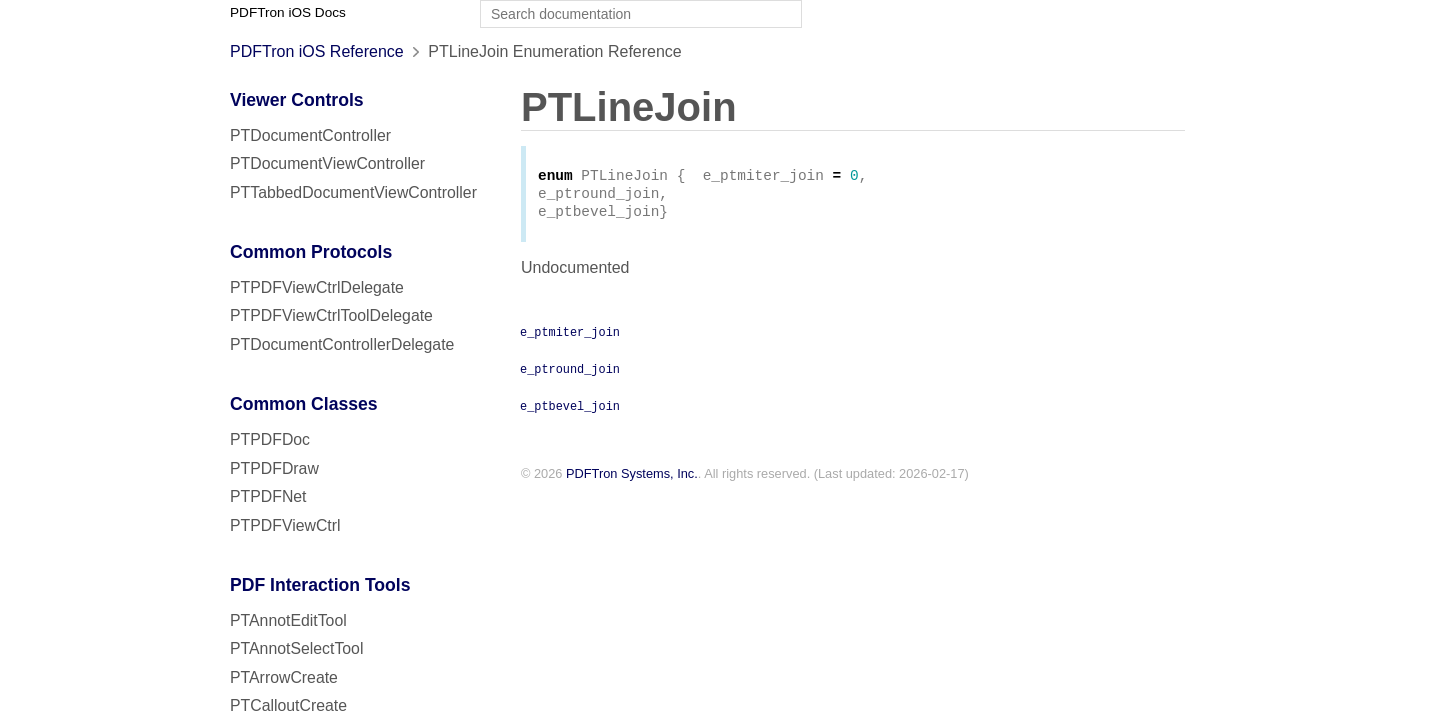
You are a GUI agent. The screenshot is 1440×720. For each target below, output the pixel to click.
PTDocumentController (310, 135)
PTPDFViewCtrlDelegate (317, 287)
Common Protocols (311, 252)
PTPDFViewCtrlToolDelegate (331, 315)
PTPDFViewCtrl (285, 525)
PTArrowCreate (284, 677)
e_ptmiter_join (570, 337)
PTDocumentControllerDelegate (342, 344)
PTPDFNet (268, 496)
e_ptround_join (570, 374)
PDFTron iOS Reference (317, 51)
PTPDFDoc (270, 439)
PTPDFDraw (274, 468)
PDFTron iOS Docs (288, 12)
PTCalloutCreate (288, 705)
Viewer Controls (297, 100)
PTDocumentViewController (327, 163)
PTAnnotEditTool (288, 620)
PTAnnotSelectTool (296, 648)
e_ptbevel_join (570, 411)
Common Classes (304, 404)
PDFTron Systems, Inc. (632, 479)
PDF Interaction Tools (320, 585)
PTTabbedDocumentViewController (353, 192)
